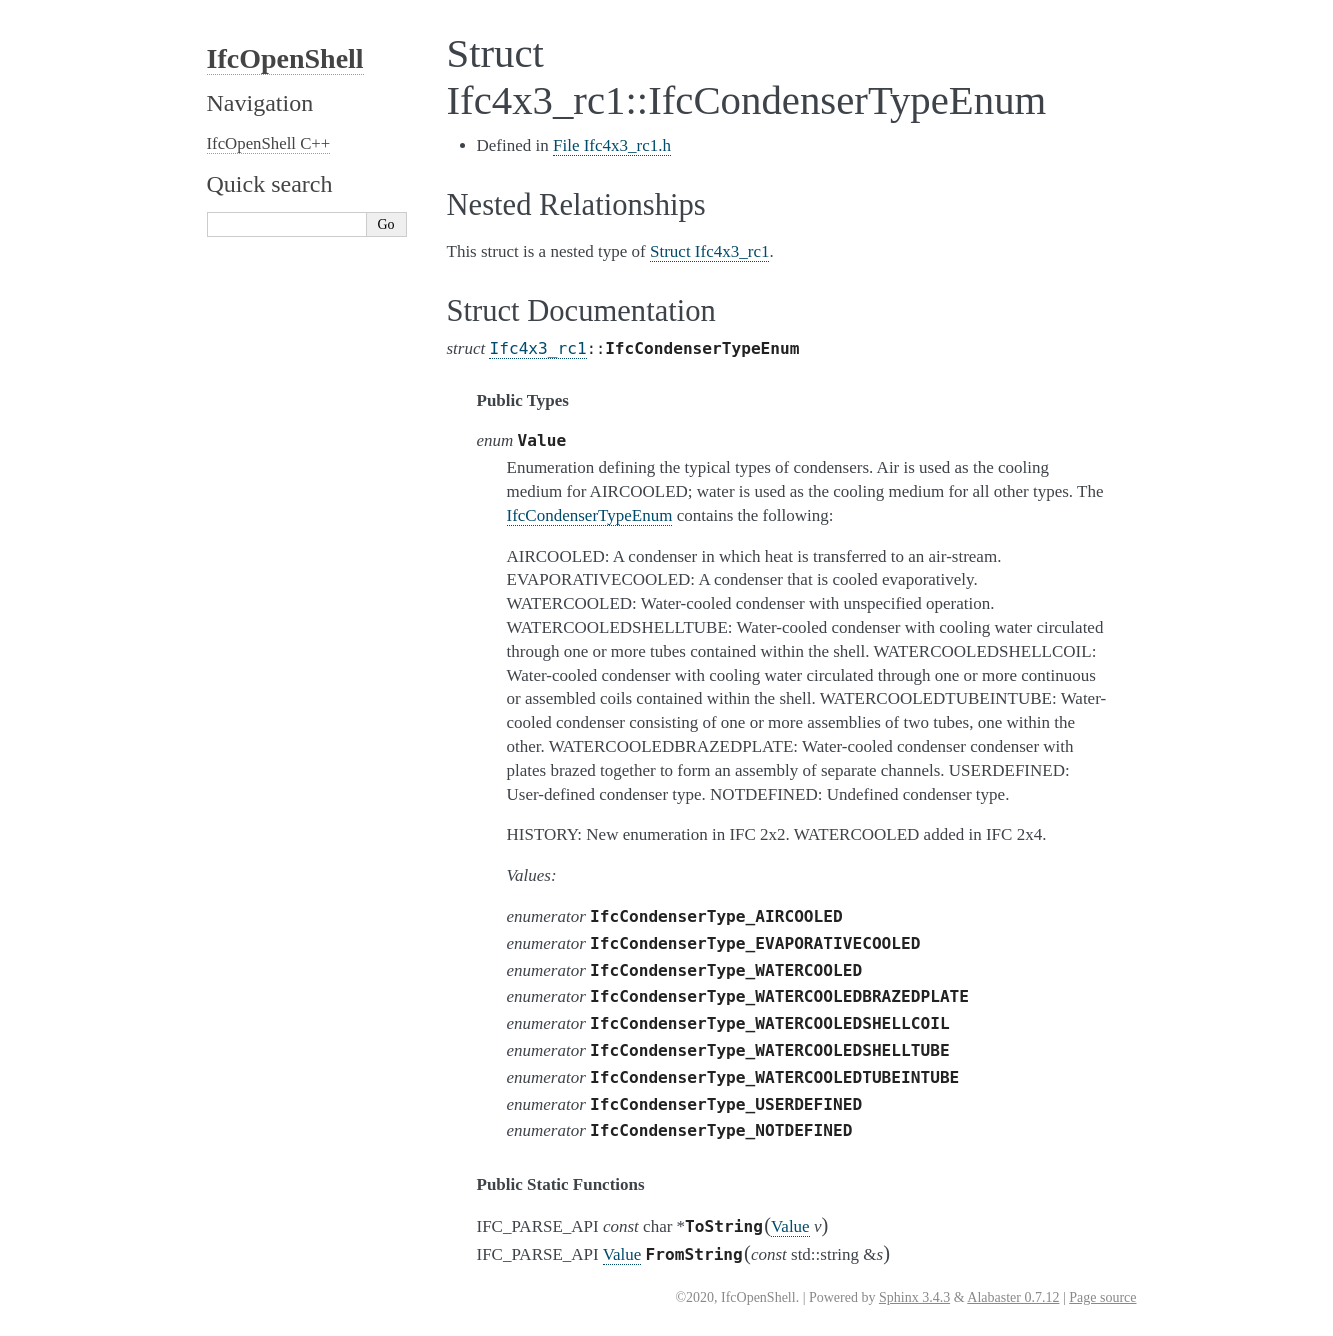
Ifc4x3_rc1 (537, 348)
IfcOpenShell (285, 58)
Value (790, 1226)
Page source (1102, 1297)
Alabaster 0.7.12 (1013, 1297)
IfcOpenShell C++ (269, 143)
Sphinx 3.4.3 (914, 1297)
